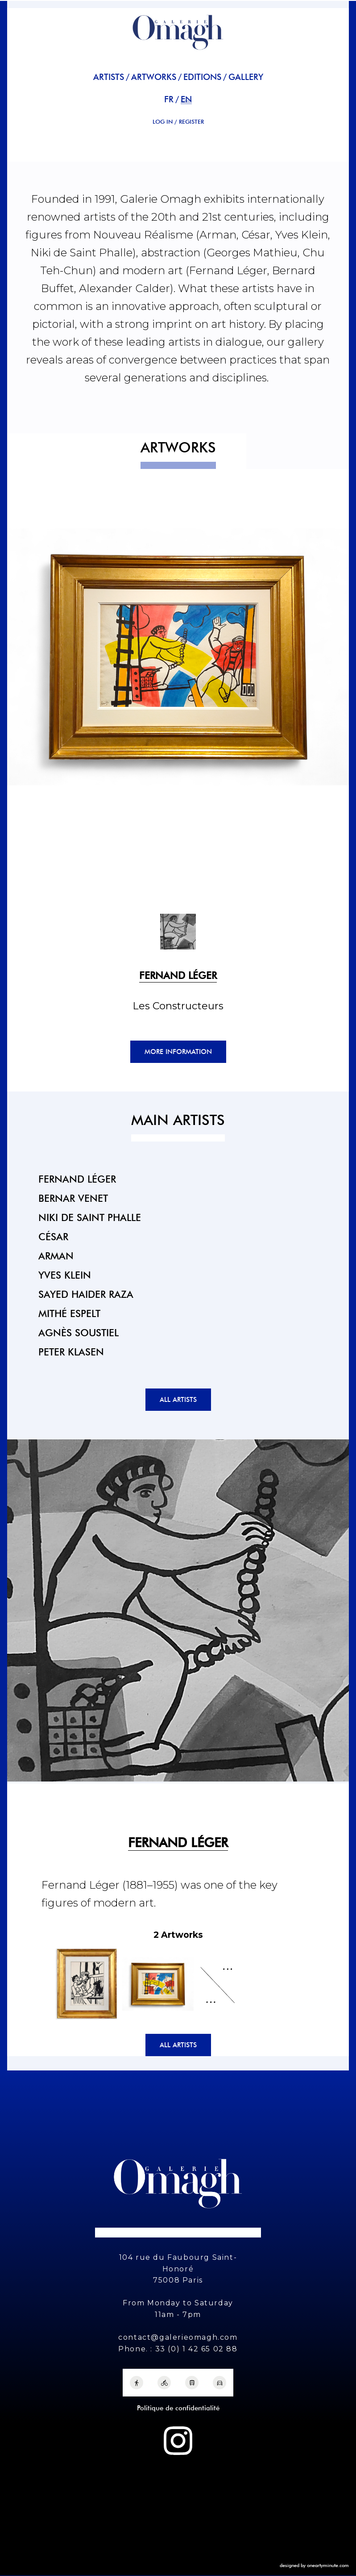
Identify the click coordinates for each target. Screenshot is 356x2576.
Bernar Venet (73, 1198)
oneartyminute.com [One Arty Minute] (328, 2565)
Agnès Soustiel (78, 1332)
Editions (202, 77)
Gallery (245, 77)
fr (169, 99)
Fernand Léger (77, 1179)
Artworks (153, 77)
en (186, 99)
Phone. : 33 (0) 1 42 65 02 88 (177, 2349)
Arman (56, 1256)
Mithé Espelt (69, 1313)
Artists (108, 77)
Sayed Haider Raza (85, 1294)
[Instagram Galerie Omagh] (178, 2440)
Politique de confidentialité (178, 2408)
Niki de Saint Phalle (89, 1217)
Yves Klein (64, 1275)
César (53, 1236)
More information (178, 1052)
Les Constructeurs (178, 1005)
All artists (178, 1400)
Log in (163, 121)
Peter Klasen (71, 1352)
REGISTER (191, 121)
